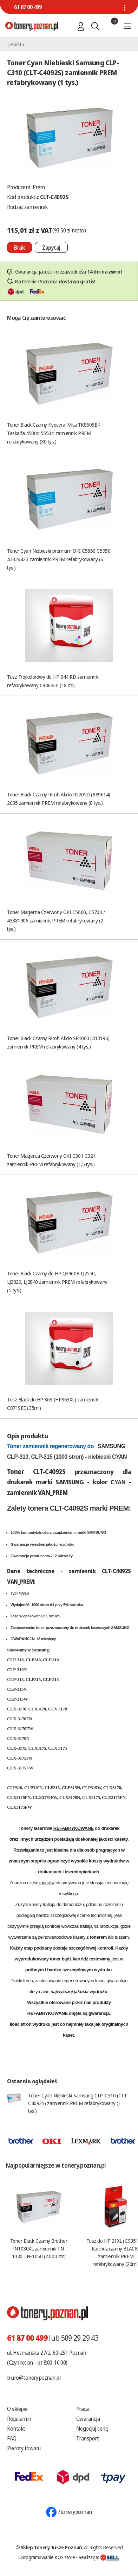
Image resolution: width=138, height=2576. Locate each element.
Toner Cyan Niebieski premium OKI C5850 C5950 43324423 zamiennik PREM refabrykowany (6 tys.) (58, 559)
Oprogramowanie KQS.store (46, 2557)
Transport (87, 2438)
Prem (39, 187)
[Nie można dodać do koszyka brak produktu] (19, 247)
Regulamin (19, 2419)
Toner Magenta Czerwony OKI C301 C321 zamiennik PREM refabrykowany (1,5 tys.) (51, 1160)
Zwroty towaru (24, 2448)
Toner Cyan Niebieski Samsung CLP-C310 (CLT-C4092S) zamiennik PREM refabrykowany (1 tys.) (78, 2103)
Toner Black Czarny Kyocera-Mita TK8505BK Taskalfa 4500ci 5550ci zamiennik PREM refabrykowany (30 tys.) (53, 433)
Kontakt (16, 2428)
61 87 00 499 (27, 7)
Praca (82, 2409)
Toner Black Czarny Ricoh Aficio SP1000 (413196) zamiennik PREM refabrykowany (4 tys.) (58, 1042)
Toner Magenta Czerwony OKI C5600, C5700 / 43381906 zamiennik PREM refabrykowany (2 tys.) (56, 920)
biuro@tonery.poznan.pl (33, 2377)
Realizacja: (99, 2557)
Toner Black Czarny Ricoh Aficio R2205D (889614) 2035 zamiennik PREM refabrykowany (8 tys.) (58, 798)
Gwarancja (88, 2419)
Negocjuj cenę (92, 2428)
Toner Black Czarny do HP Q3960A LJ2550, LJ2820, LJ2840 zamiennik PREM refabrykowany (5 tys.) (57, 1282)
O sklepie (17, 2409)
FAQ (12, 2438)
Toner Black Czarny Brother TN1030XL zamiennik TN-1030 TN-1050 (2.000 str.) (38, 2248)
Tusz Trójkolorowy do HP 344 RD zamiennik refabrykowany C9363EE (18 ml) (53, 681)
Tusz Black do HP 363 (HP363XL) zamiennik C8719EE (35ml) (53, 1403)
